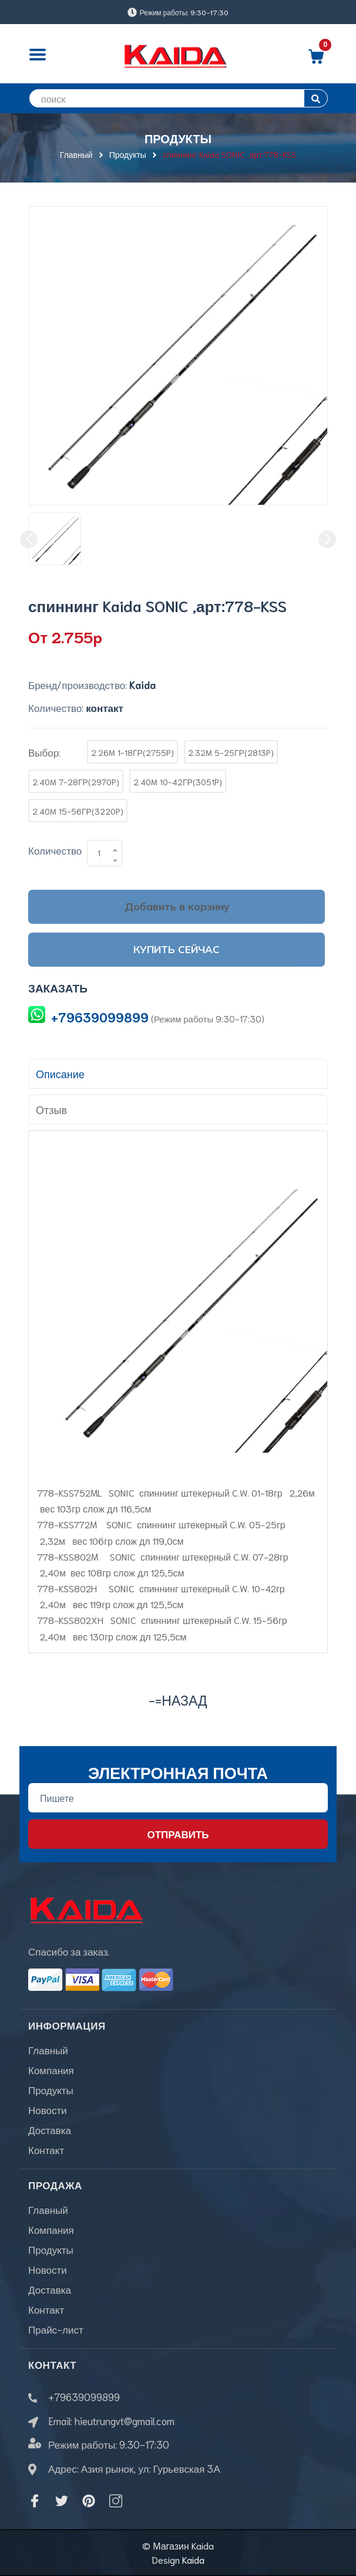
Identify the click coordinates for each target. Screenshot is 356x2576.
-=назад (178, 1699)
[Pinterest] (88, 2500)
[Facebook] (34, 2500)
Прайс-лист (55, 2328)
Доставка (49, 2129)
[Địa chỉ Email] (178, 1797)
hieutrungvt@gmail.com (124, 2420)
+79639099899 (100, 1017)
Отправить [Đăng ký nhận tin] (178, 1833)
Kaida (193, 2559)
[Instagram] (115, 2500)
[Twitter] (61, 2500)
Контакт (46, 2149)
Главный (48, 2049)
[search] (178, 98)
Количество (55, 849)
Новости (47, 2109)
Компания (51, 2069)
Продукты (50, 2089)
